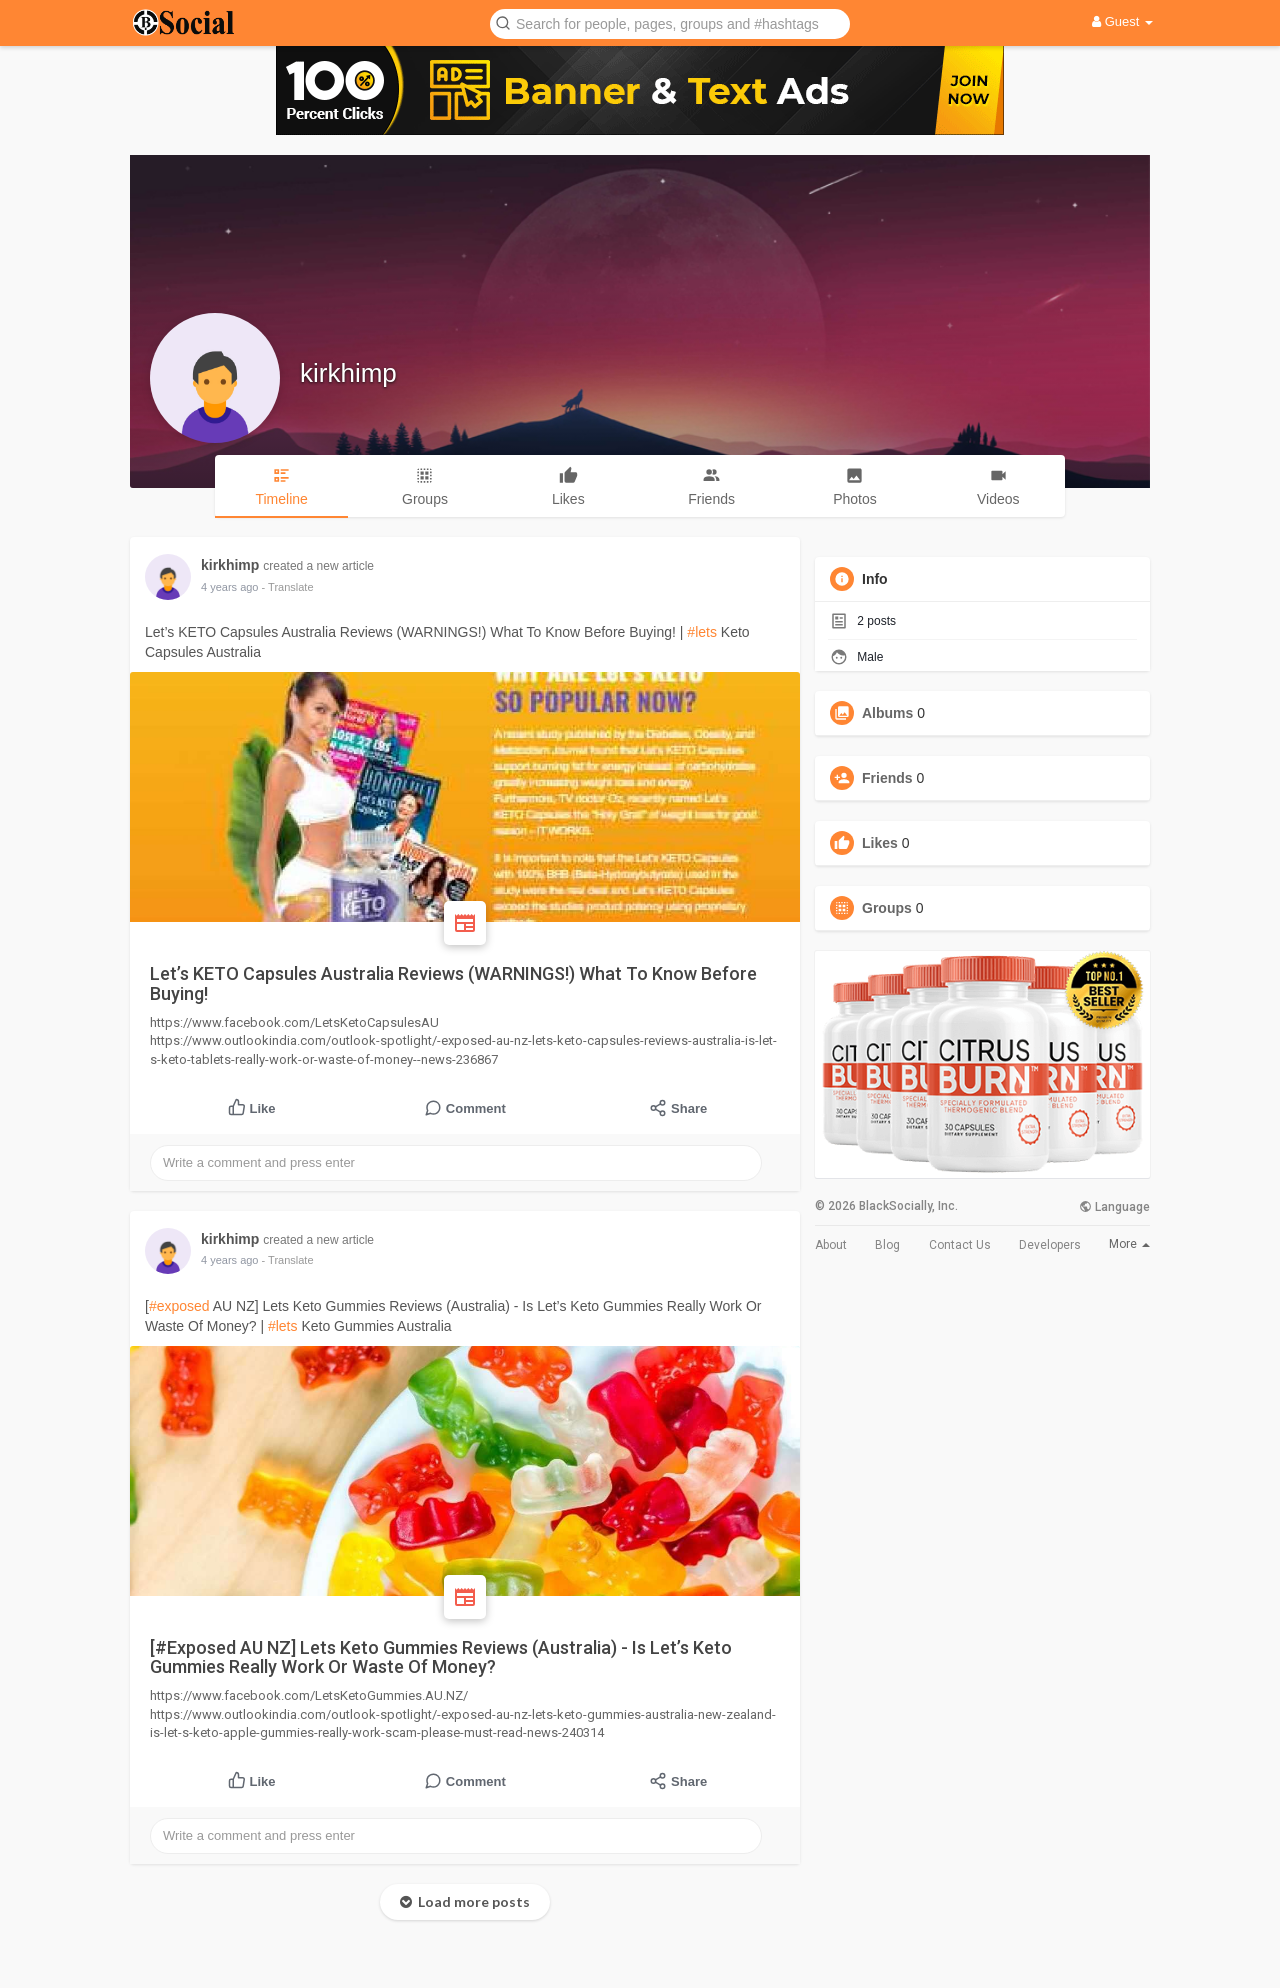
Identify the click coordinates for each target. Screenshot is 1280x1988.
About (831, 1245)
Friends (887, 778)
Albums (887, 713)
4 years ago (229, 587)
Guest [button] (1122, 21)
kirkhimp (348, 373)
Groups (887, 908)
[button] (670, 22)
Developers (1050, 1245)
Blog (887, 1245)
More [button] (1129, 1244)
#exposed (179, 1306)
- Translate (288, 587)
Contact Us (960, 1245)
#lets (702, 632)
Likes (880, 843)
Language (1114, 1207)
